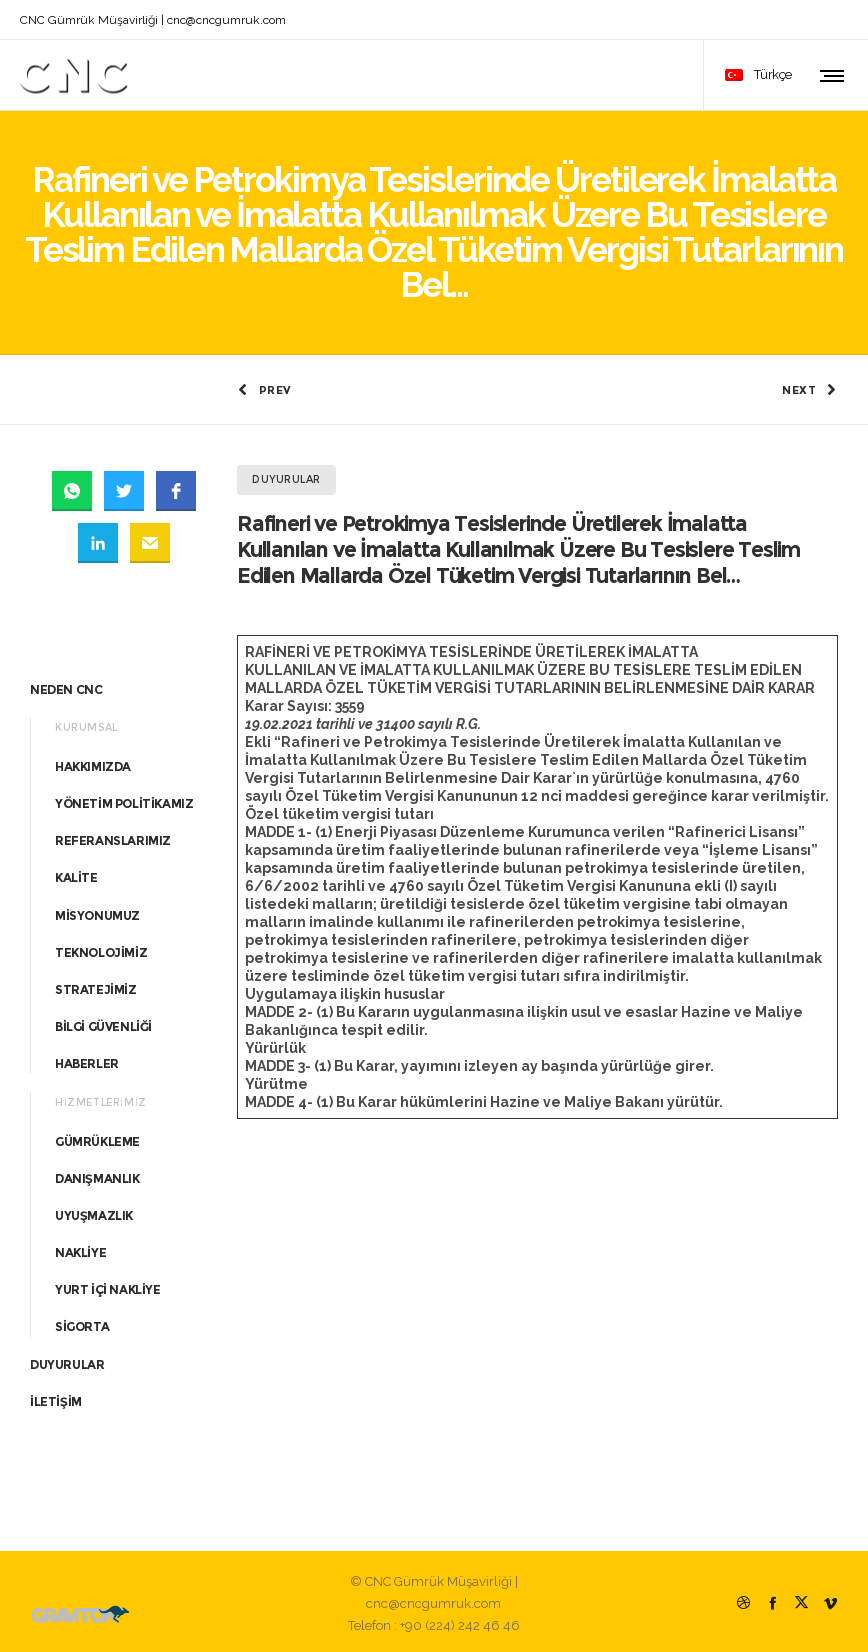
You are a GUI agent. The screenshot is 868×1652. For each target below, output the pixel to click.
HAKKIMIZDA (93, 761)
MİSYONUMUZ (97, 910)
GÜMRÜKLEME (97, 1136)
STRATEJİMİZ (96, 984)
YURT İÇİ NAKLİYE (108, 1285)
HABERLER (87, 1059)
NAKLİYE (80, 1248)
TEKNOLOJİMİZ (101, 947)
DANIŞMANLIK (97, 1173)
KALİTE (76, 873)
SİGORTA (82, 1322)
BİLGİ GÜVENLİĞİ (103, 1022)
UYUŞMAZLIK (94, 1210)
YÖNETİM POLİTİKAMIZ (124, 798)
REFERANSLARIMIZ (113, 836)
